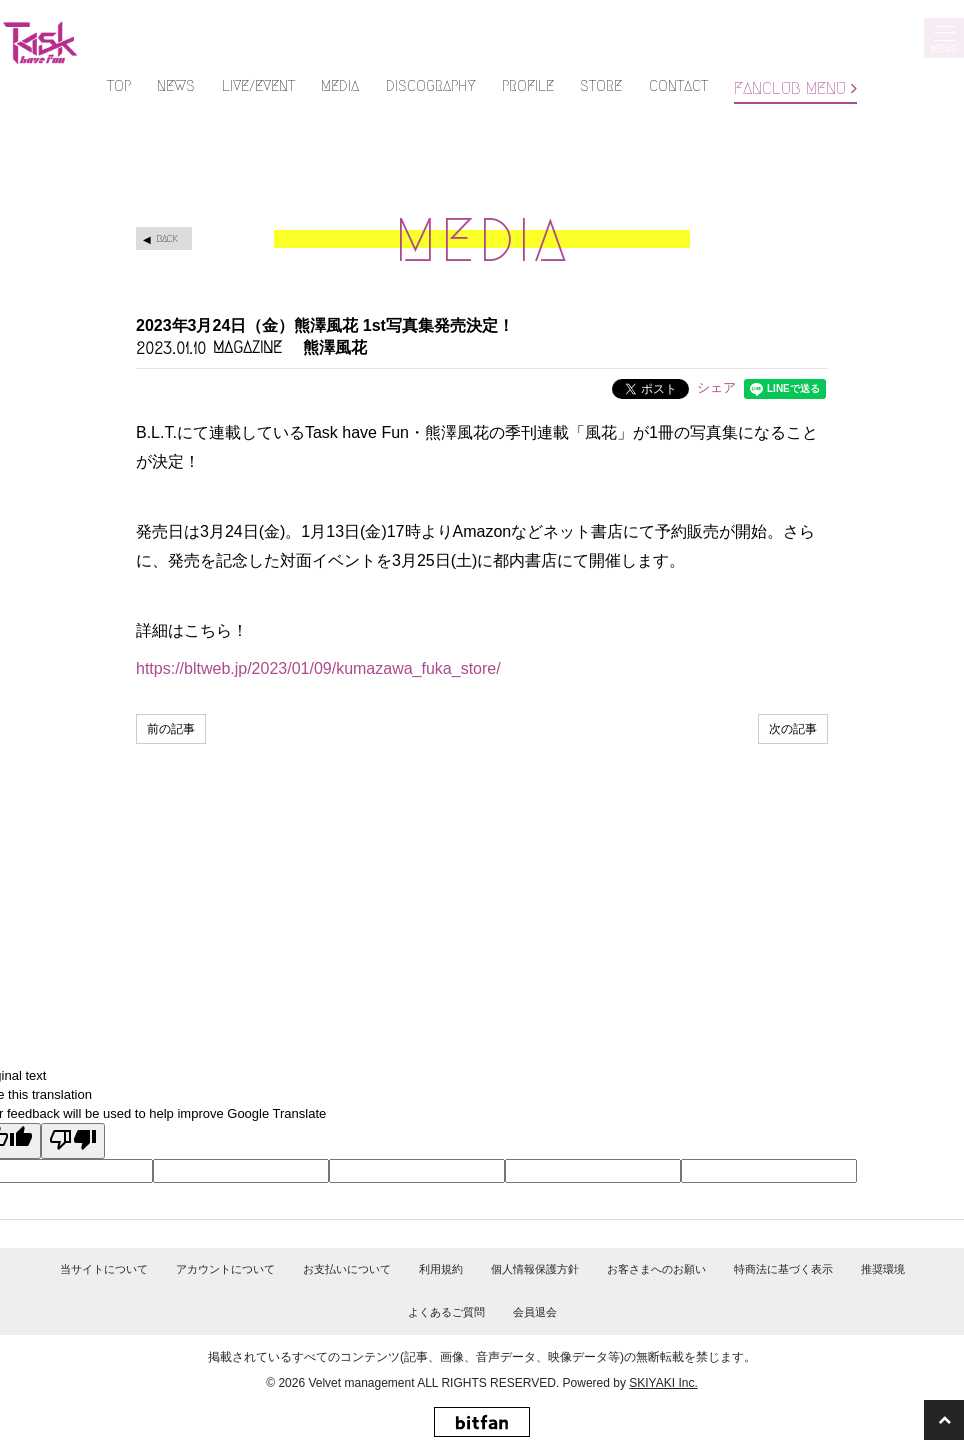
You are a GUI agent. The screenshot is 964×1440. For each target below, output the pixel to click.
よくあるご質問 (446, 1312)
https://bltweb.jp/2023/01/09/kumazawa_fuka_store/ (318, 668)
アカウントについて (225, 1269)
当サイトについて (104, 1269)
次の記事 (793, 729)
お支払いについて (347, 1269)
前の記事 (171, 729)
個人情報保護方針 (535, 1269)
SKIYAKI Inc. (663, 1383)
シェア (716, 387)
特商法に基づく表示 (783, 1269)
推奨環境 (883, 1269)
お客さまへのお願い (656, 1269)
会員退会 (535, 1312)
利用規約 (441, 1269)
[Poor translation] (73, 1141)
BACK (167, 238)
